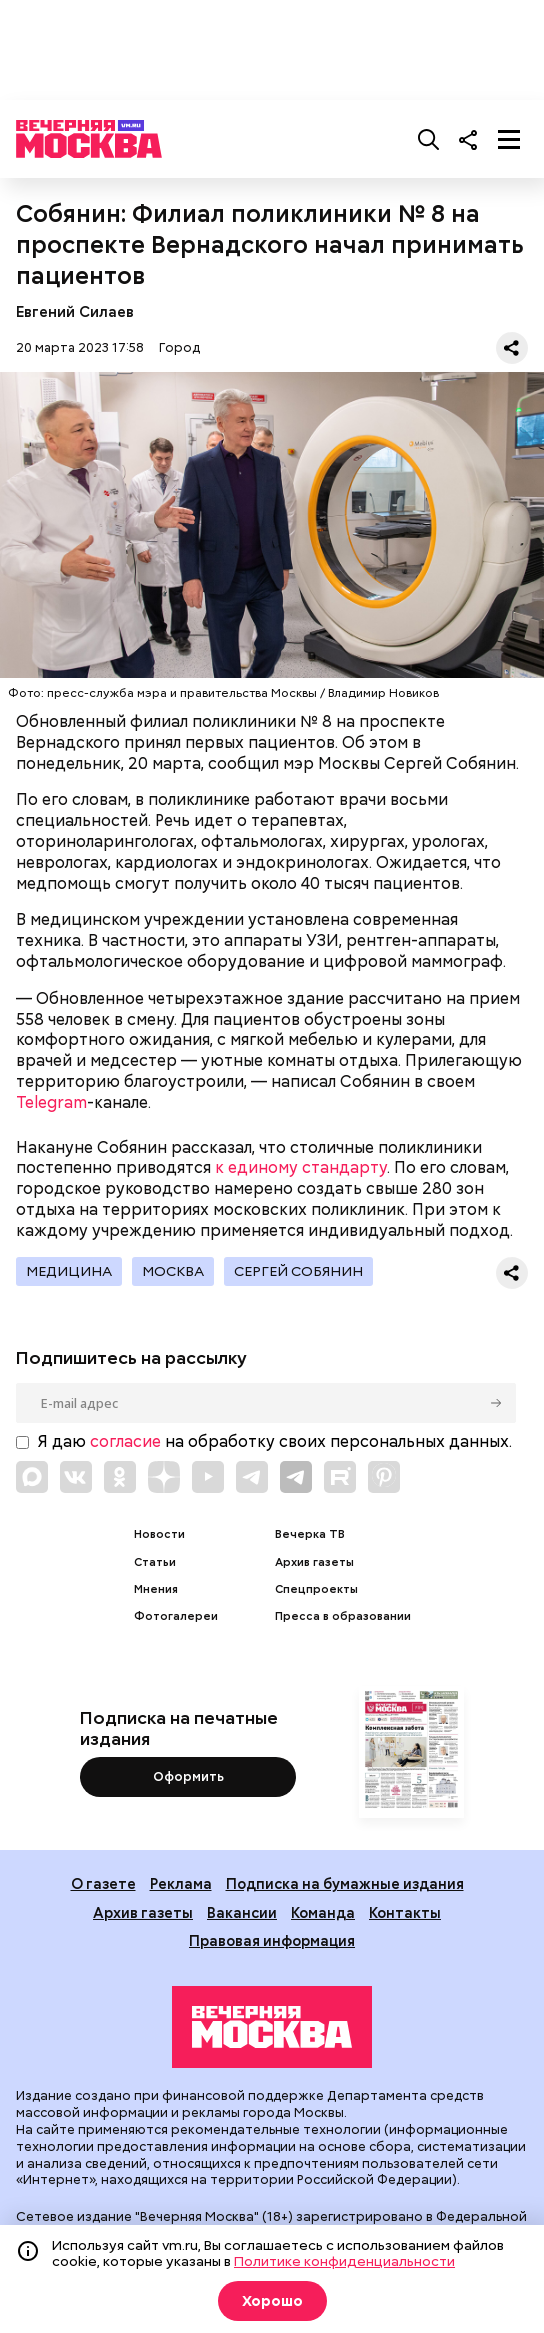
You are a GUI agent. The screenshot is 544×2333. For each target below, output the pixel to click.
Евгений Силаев (75, 311)
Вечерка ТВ (310, 1534)
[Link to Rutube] (340, 1477)
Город (179, 347)
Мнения (156, 1589)
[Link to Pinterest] (384, 1477)
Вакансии (242, 1912)
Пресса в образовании (343, 1616)
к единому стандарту (301, 1167)
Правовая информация (272, 1940)
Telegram (51, 1102)
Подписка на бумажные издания (345, 1883)
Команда (323, 1912)
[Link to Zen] (164, 1477)
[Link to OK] (120, 1477)
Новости (159, 1534)
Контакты (405, 1912)
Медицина (69, 1271)
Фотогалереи (176, 1616)
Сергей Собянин (298, 1271)
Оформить (188, 1776)
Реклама (181, 1883)
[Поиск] (429, 139)
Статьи (155, 1562)
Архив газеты (314, 1562)
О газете (103, 1883)
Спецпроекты (316, 1589)
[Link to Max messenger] (32, 1477)
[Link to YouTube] (208, 1477)
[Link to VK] (76, 1477)
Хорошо (272, 2301)
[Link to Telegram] (252, 1477)
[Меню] (509, 139)
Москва (173, 1271)
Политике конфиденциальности (344, 2261)
